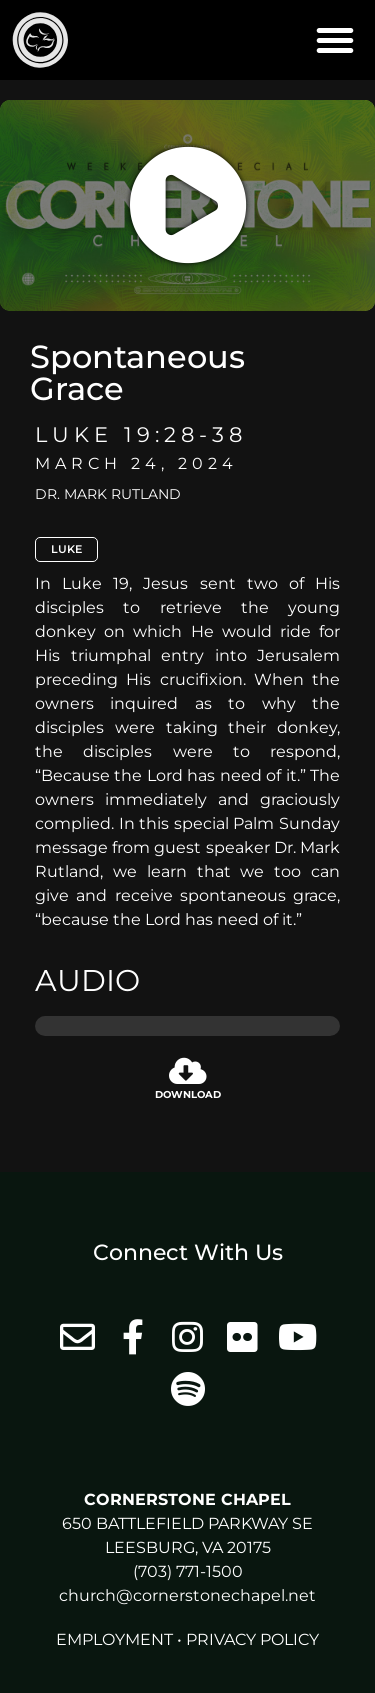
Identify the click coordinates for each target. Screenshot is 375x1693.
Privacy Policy (252, 1639)
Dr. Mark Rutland (108, 494)
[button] (335, 40)
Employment (114, 1639)
